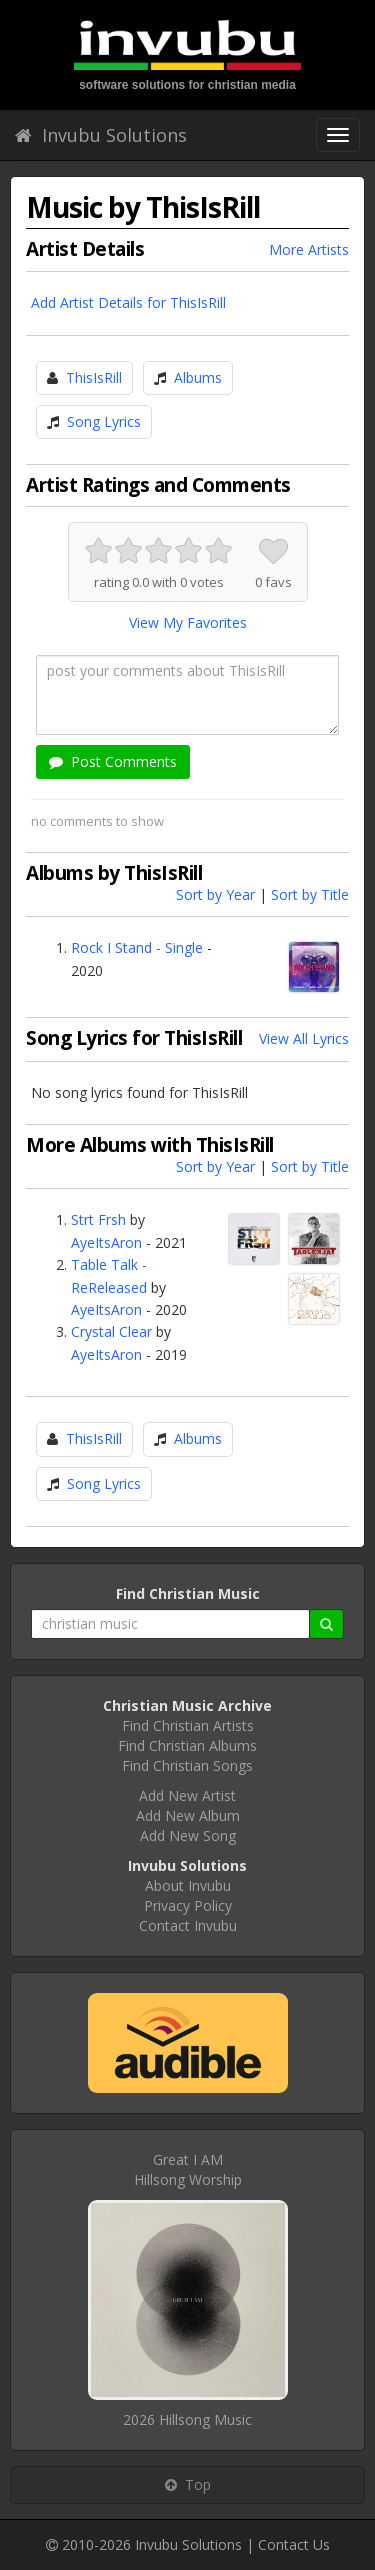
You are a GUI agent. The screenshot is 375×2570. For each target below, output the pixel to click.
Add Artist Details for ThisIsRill (128, 302)
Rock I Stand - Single (137, 947)
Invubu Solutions (101, 135)
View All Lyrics (304, 1038)
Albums (198, 377)
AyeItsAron (106, 1242)
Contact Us (294, 2544)
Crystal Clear (111, 1331)
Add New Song (188, 1835)
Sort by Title (310, 894)
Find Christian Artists (188, 1725)
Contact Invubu (188, 1925)
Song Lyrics (104, 421)
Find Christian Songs (187, 1765)
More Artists (309, 249)
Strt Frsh (98, 1219)
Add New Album (188, 1815)
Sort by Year (215, 894)
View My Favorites (188, 622)
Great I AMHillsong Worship (188, 2169)
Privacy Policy (188, 1905)
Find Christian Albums (187, 1745)
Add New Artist (187, 1795)
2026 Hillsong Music (187, 2419)
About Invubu (188, 1885)
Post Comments (113, 761)
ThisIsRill (94, 377)
